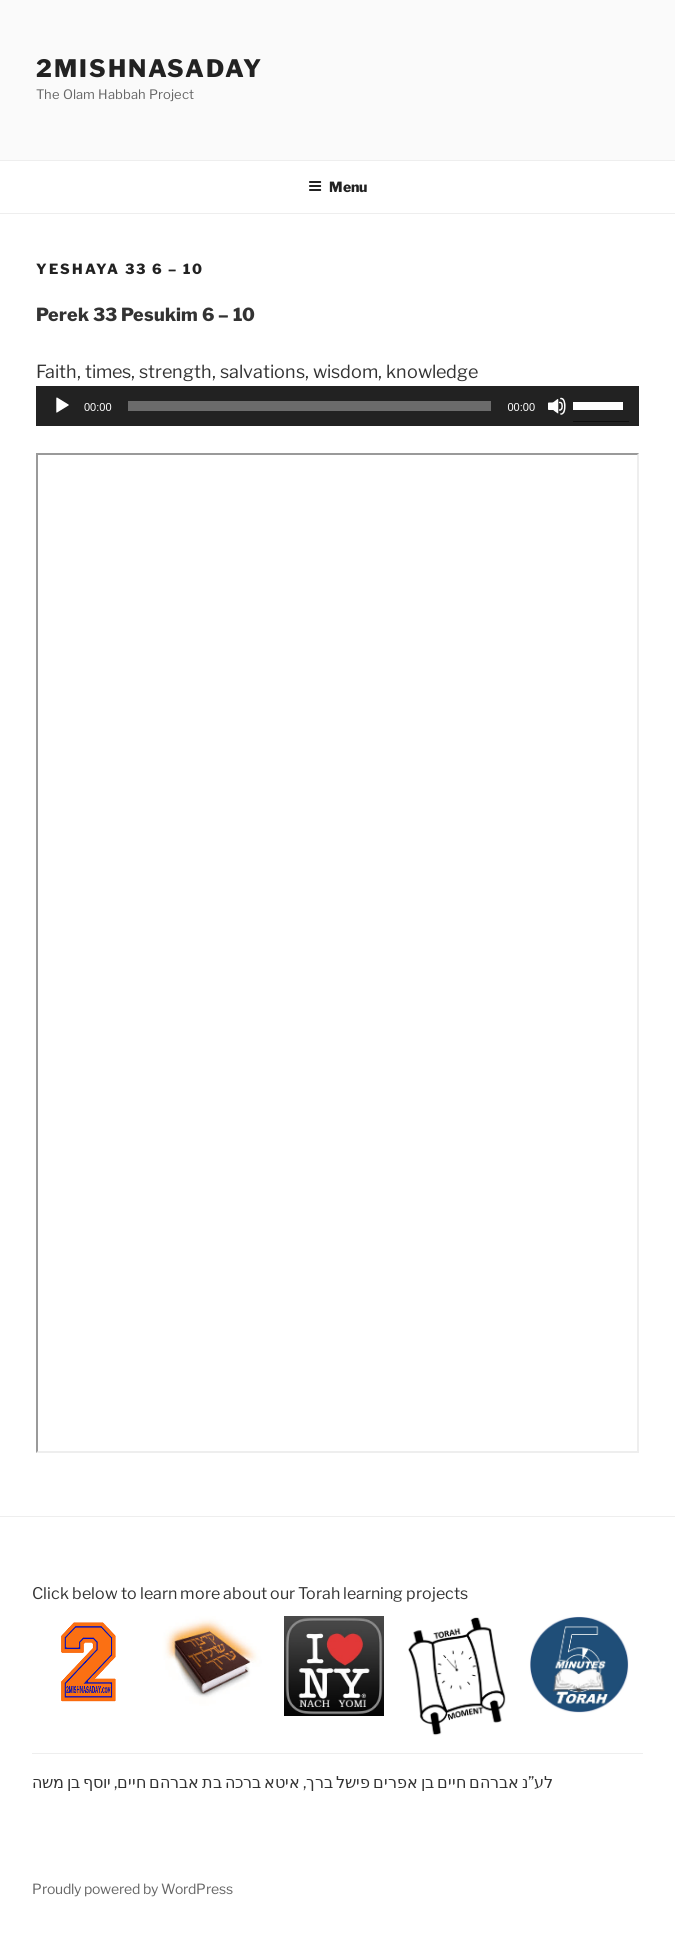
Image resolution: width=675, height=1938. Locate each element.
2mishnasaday (149, 68)
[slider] (310, 406)
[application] (337, 406)
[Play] (62, 406)
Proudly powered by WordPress (132, 1888)
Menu (337, 186)
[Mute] (557, 406)
